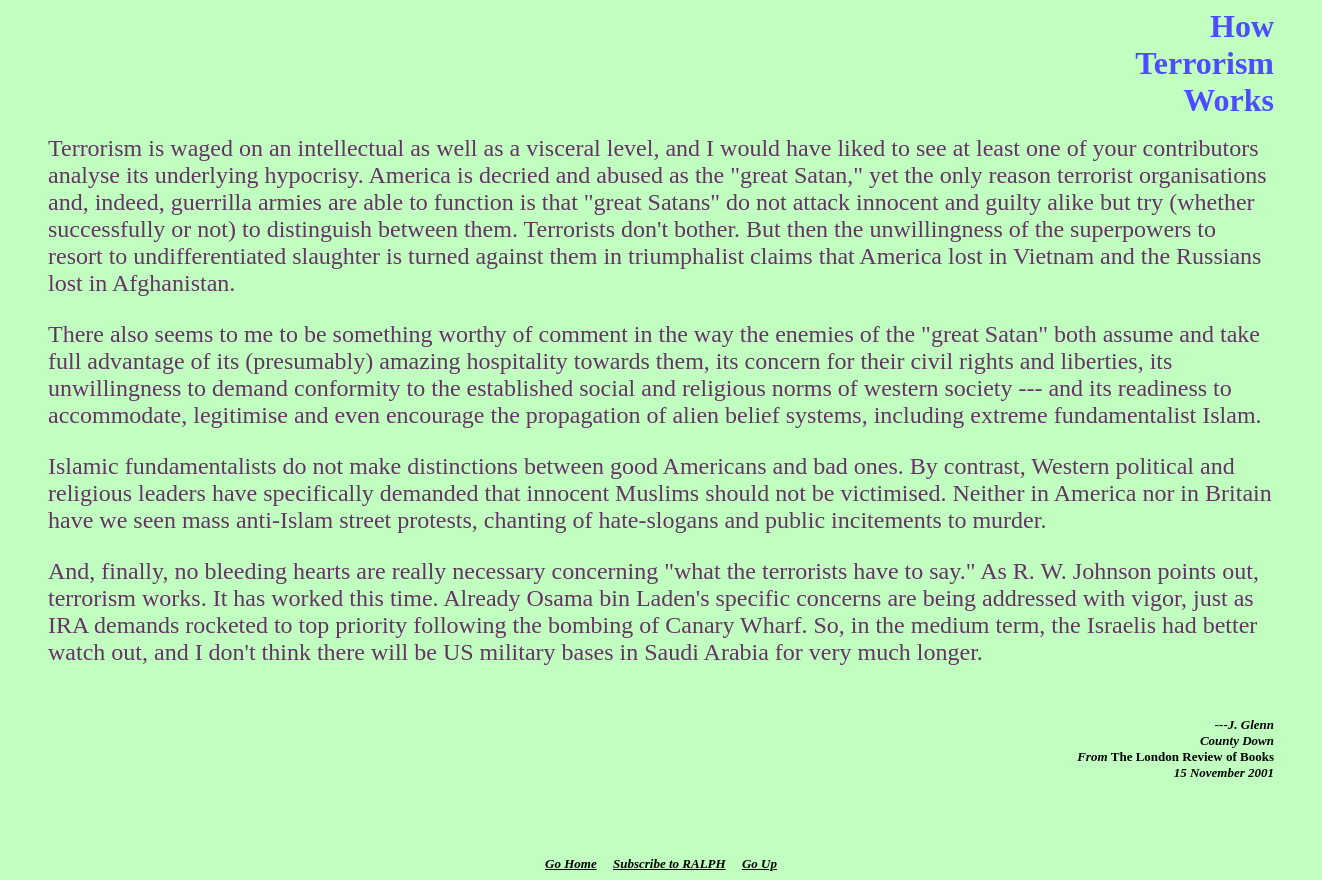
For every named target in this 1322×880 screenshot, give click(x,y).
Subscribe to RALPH (669, 863)
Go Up (759, 863)
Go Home (571, 863)
